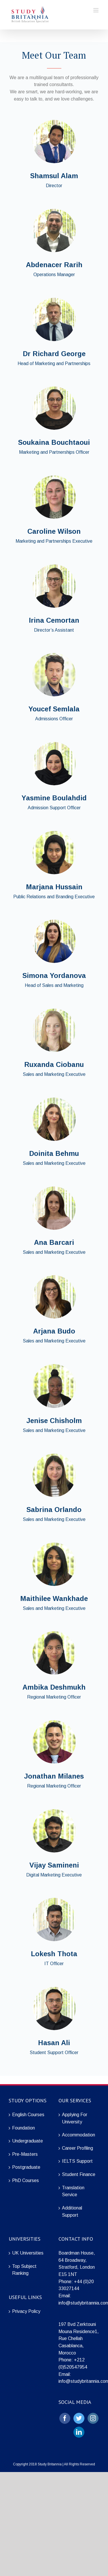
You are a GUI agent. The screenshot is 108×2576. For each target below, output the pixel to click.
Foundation (23, 2127)
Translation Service (73, 2191)
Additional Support (72, 2211)
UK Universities (27, 2252)
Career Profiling (77, 2148)
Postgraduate (26, 2167)
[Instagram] (93, 2418)
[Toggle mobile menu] (96, 10)
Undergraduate (27, 2140)
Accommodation (78, 2134)
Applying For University (74, 2118)
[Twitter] (78, 2418)
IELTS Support (77, 2161)
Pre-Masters (25, 2154)
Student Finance (78, 2174)
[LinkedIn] (78, 2432)
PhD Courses (25, 2180)
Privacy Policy (26, 2311)
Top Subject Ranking (24, 2270)
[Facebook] (64, 2418)
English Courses (28, 2114)
